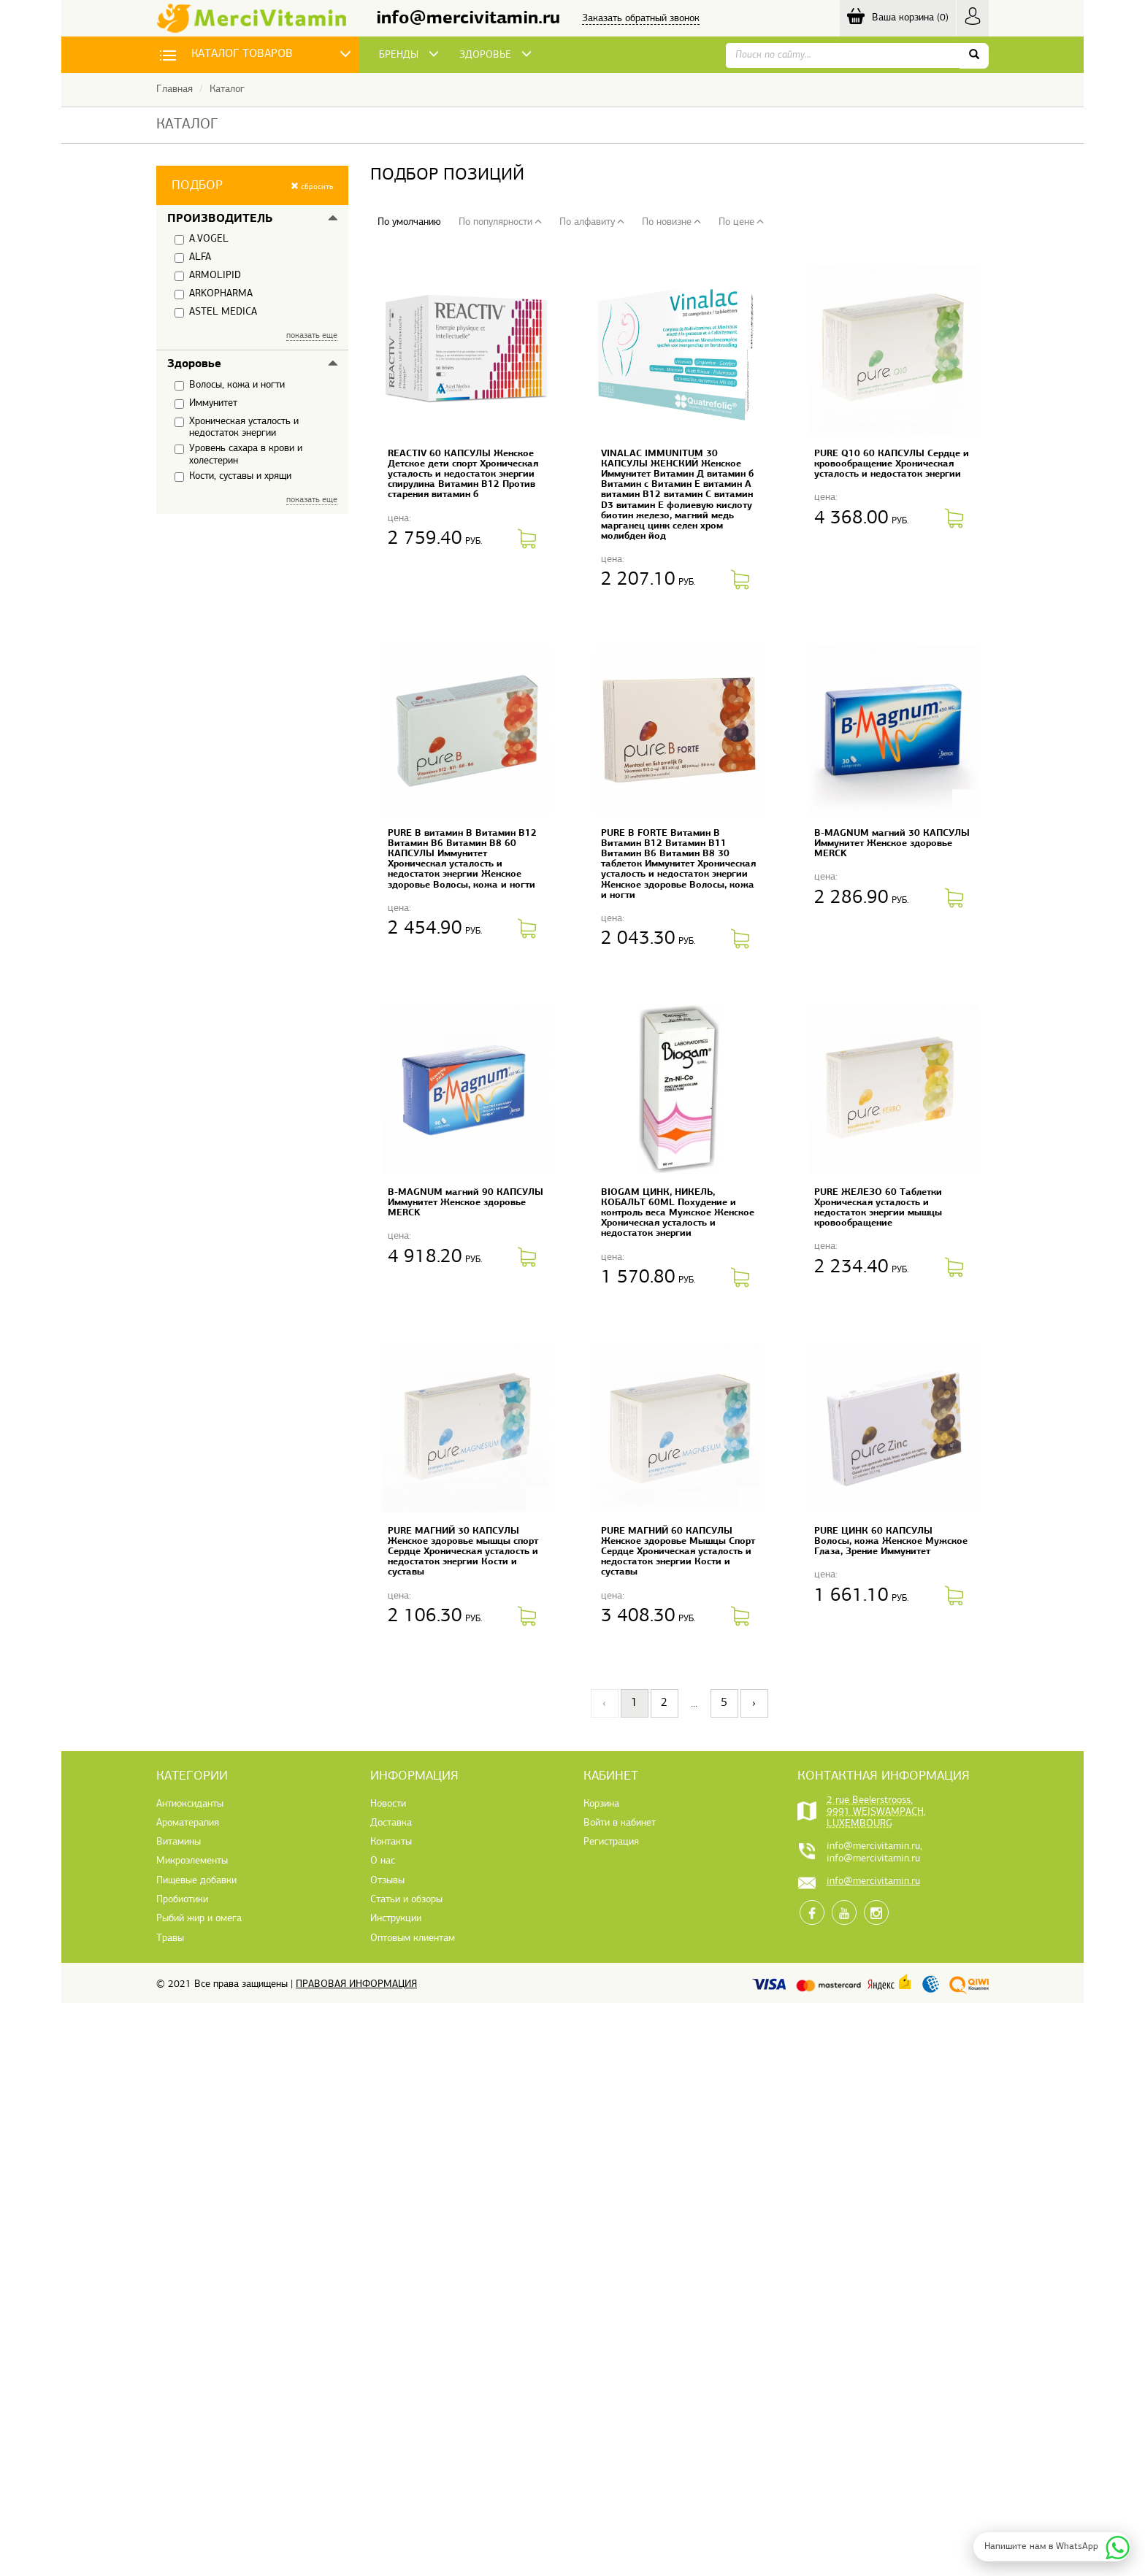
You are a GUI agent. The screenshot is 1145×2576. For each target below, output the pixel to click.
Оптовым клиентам (412, 1938)
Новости (388, 1804)
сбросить (312, 186)
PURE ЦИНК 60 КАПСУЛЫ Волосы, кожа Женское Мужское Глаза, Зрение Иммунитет (891, 1541)
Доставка (391, 1823)
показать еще (311, 335)
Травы (170, 1938)
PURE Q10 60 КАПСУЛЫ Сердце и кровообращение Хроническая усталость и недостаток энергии (891, 464)
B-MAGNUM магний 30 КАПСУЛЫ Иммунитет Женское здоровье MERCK (892, 843)
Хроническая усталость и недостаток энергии (237, 427)
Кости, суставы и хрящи (233, 477)
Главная (174, 89)
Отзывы (387, 1880)
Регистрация (611, 1842)
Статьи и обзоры (406, 1899)
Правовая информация (356, 1984)
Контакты (391, 1842)
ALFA (193, 258)
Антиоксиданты (189, 1804)
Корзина (601, 1804)
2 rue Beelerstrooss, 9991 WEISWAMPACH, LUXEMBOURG (876, 1812)
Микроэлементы (192, 1861)
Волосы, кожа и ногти (230, 385)
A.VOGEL (202, 239)
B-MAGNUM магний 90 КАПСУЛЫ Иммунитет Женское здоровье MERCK (465, 1203)
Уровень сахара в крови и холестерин (238, 454)
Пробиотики (182, 1899)
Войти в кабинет (619, 1823)
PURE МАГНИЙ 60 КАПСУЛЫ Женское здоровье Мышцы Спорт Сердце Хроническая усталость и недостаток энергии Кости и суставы (678, 1551)
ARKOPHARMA (214, 294)
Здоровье (194, 364)
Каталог (227, 89)
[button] (252, 185)
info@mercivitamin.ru (468, 18)
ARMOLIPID (208, 276)
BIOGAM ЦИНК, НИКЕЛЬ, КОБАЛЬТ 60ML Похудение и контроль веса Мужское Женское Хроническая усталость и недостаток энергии (677, 1213)
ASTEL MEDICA (216, 312)
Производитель (219, 219)
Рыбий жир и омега (199, 1918)
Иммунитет (206, 404)
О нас (382, 1861)
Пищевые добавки (196, 1880)
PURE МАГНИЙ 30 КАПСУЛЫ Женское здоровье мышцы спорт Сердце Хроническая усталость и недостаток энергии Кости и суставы (463, 1551)
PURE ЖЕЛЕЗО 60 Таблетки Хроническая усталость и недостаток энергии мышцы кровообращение (878, 1208)
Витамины (178, 1842)
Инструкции (395, 1918)
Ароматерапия (187, 1823)
